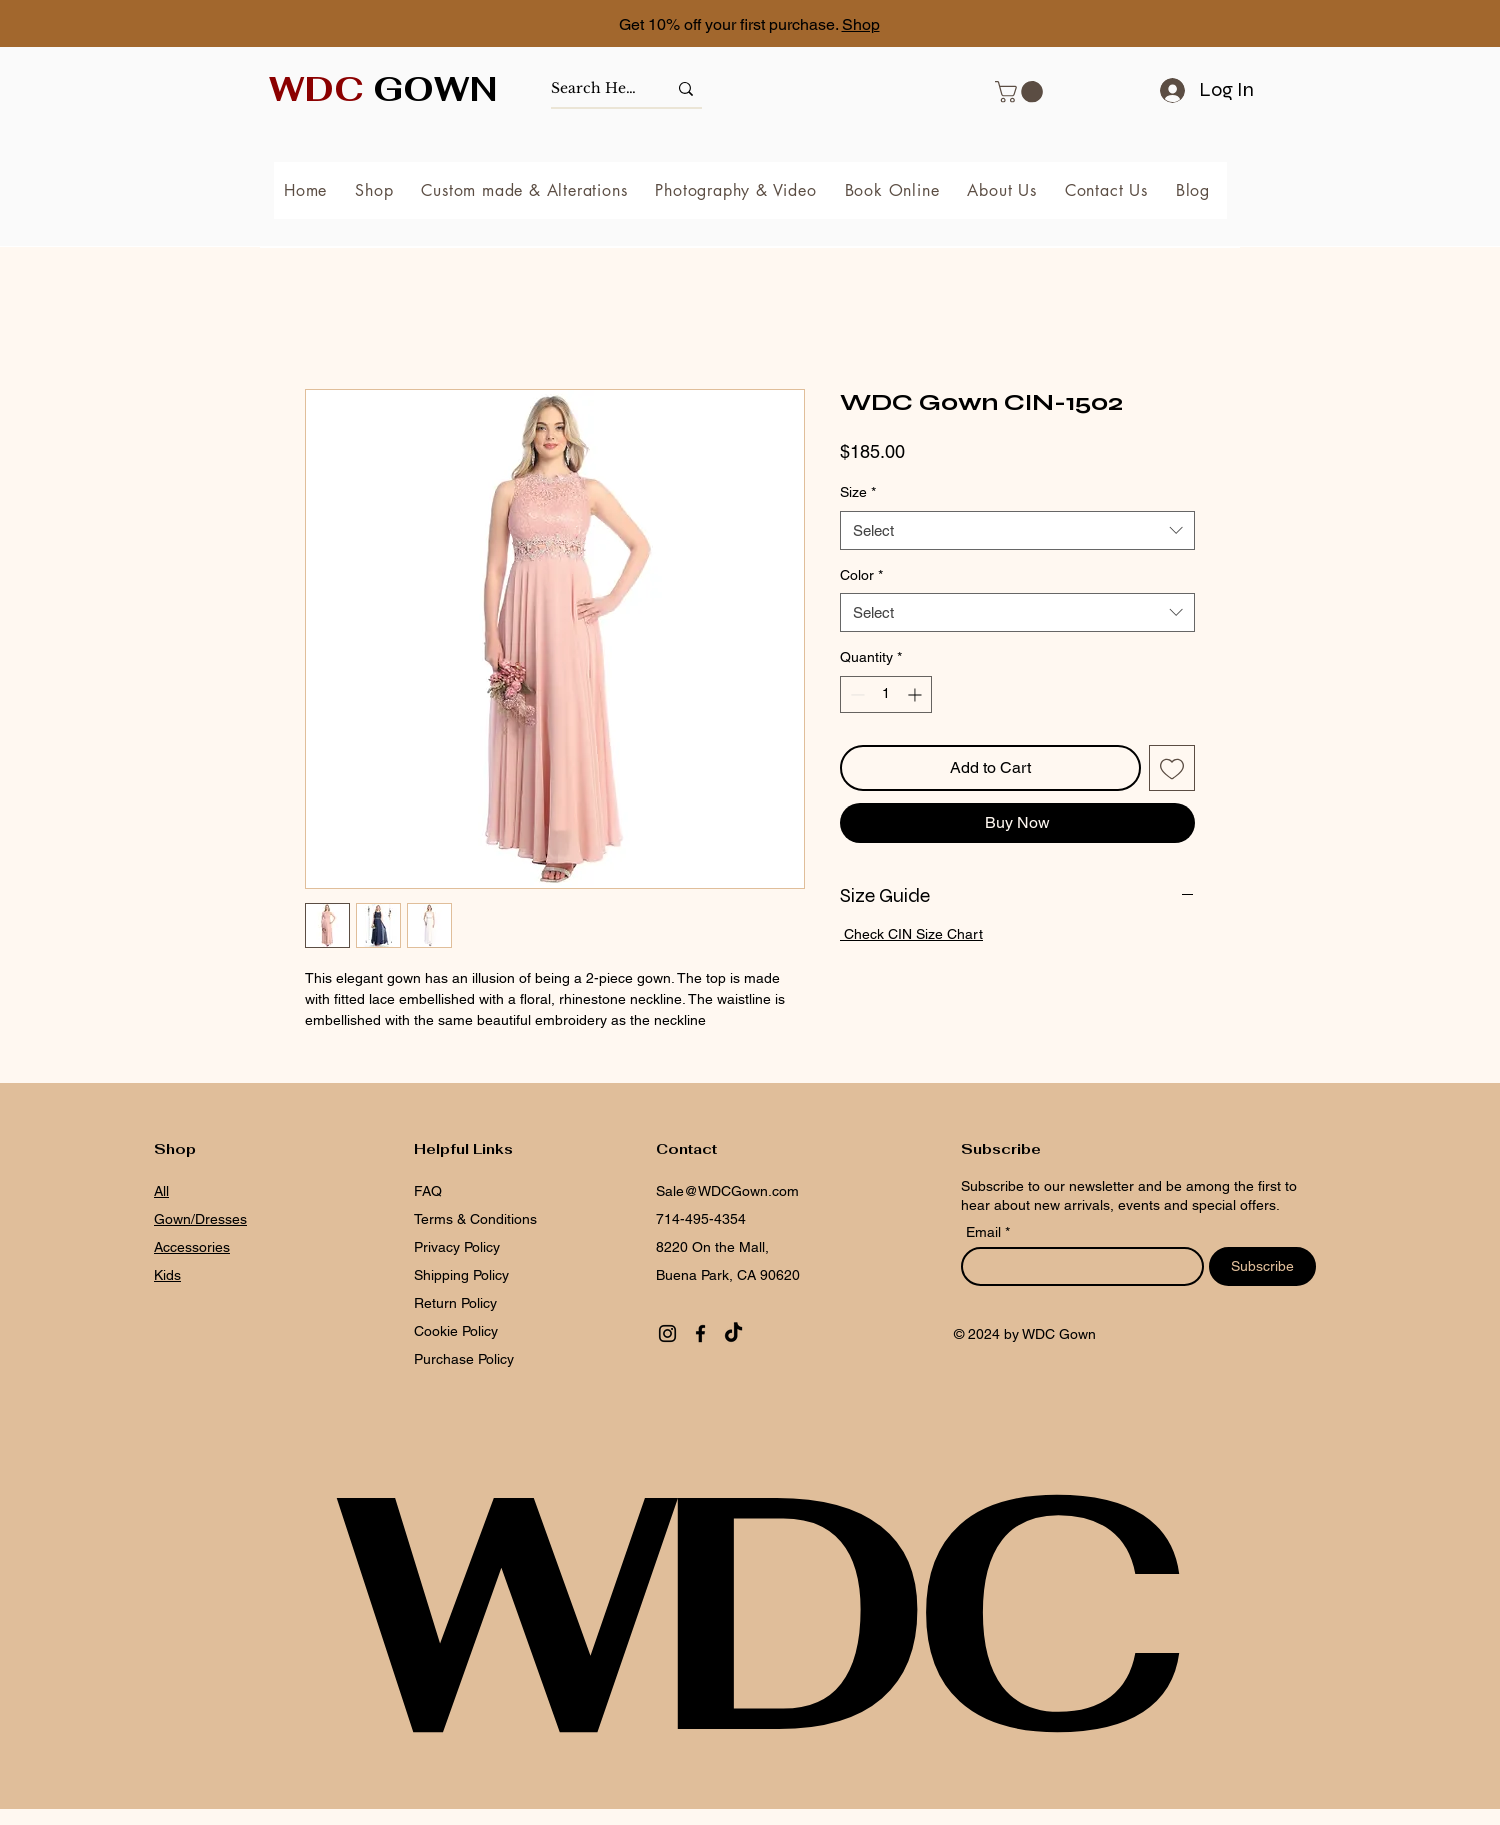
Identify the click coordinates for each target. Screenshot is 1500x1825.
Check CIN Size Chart (911, 934)
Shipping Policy (461, 1275)
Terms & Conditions (475, 1219)
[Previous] (105, 25)
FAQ (428, 1191)
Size (858, 492)
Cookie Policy (456, 1331)
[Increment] (916, 694)
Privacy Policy (457, 1247)
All (161, 1191)
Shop (861, 24)
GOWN (383, 89)
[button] (1021, 92)
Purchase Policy (466, 1359)
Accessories (192, 1247)
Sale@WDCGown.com (727, 1191)
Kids (167, 1275)
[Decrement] (855, 694)
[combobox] (1017, 530)
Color (861, 575)
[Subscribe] (1262, 1266)
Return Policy (455, 1303)
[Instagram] (667, 1333)
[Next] (1395, 25)
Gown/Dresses (200, 1219)
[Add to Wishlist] (1172, 768)
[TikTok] (733, 1333)
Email (985, 1232)
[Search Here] (594, 88)
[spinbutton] (886, 694)
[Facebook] (700, 1333)
